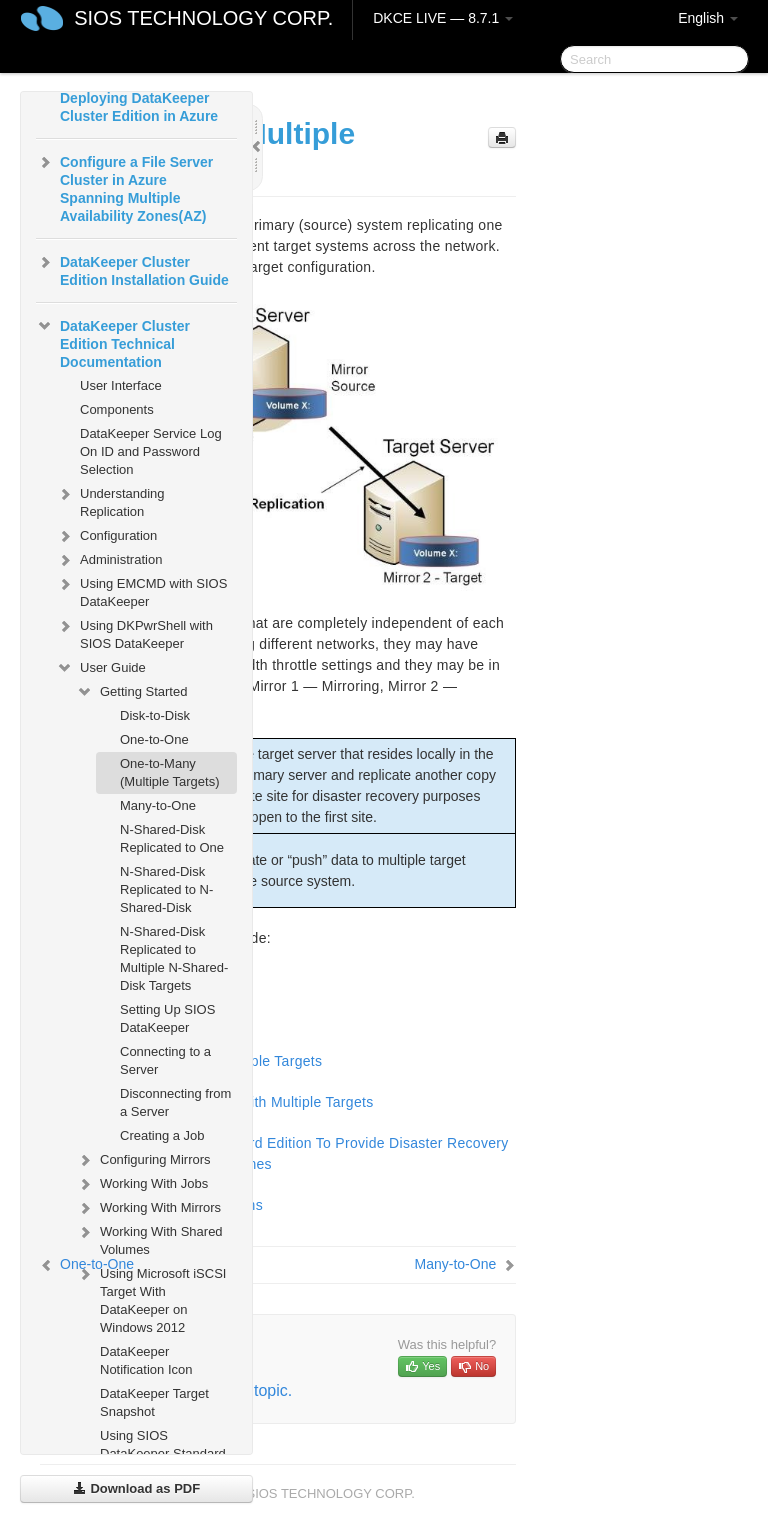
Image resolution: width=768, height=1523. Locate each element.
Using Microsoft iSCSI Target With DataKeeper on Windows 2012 (151, 1298)
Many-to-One (158, 805)
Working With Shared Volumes (149, 1238)
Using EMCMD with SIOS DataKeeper (141, 590)
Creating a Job (162, 1135)
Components (117, 409)
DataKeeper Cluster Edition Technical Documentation (113, 342)
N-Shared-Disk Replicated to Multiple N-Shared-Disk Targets (174, 958)
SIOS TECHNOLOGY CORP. (203, 18)
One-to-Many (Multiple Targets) (169, 772)
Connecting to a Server (165, 1060)
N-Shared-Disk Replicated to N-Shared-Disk (166, 889)
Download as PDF (136, 1488)
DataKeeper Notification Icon (146, 1360)
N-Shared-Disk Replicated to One (172, 838)
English (708, 18)
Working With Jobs (142, 1184)
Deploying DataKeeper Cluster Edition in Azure (139, 107)
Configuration (106, 536)
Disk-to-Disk (155, 715)
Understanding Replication (110, 500)
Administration (109, 560)
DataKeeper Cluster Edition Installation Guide (132, 269)
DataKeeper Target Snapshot (154, 1402)
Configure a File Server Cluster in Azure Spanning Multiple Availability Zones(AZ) (124, 187)
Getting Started (131, 692)
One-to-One (154, 739)
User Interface (121, 385)
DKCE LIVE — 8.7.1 (443, 18)
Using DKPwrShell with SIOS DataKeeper (134, 632)
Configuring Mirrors (143, 1160)
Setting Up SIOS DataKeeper (167, 1018)
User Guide (101, 668)
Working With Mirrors (148, 1208)
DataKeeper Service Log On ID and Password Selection (151, 451)
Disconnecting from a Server (175, 1102)
